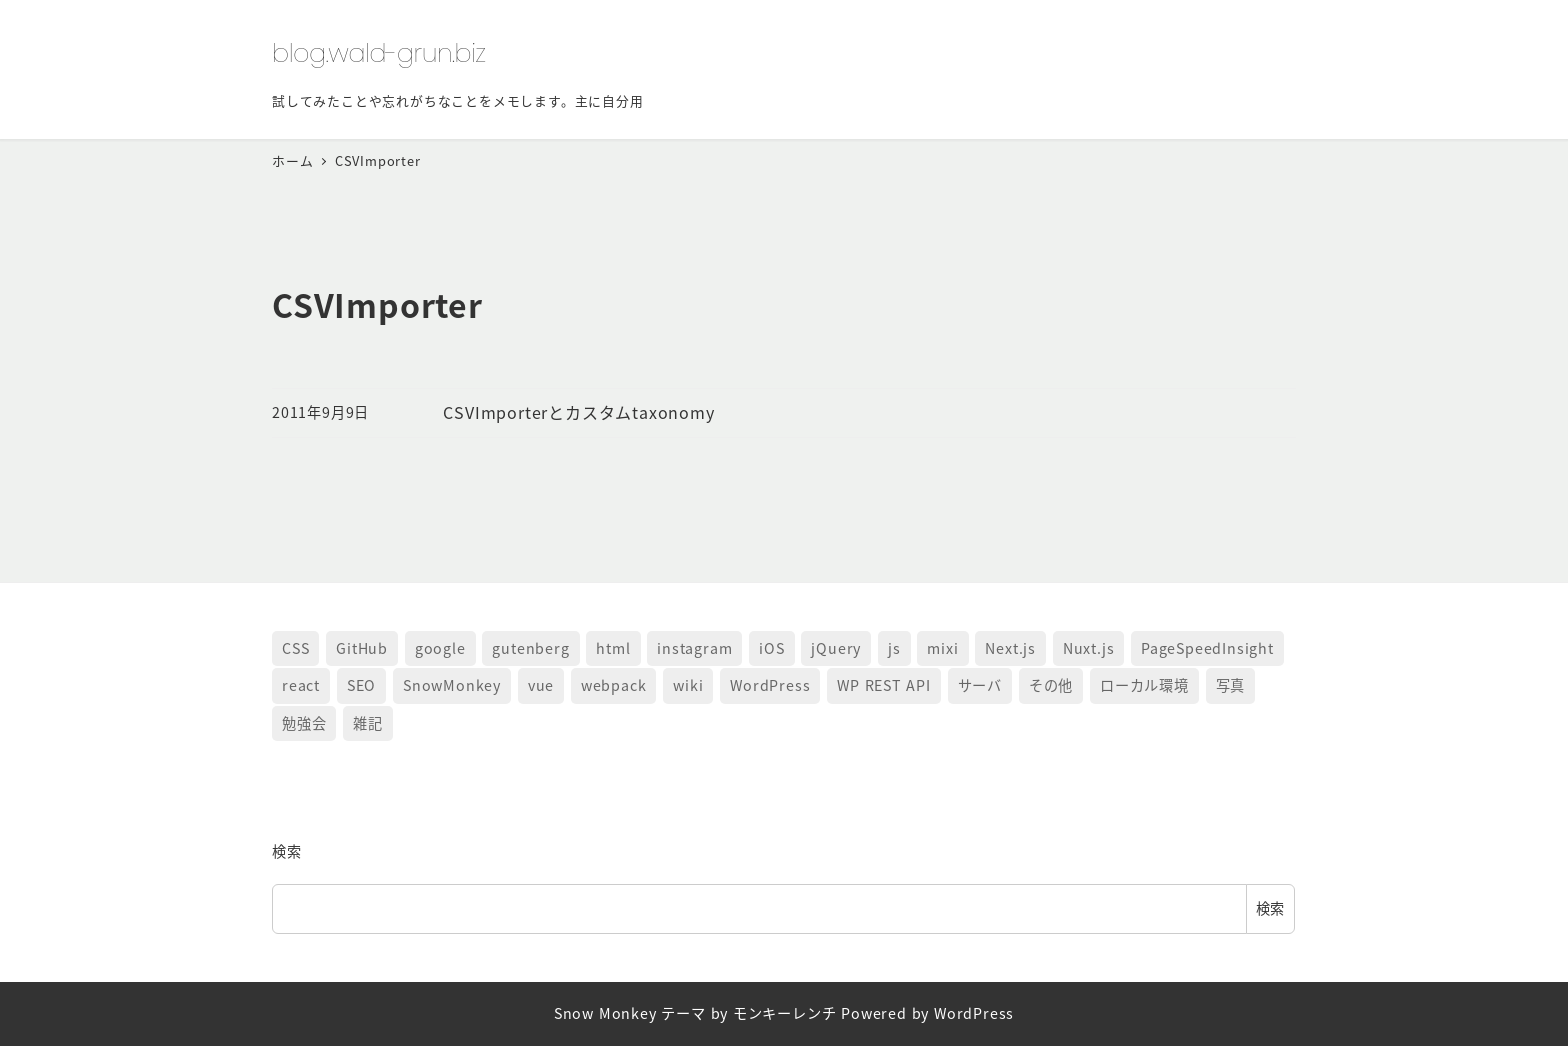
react (301, 685)
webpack (614, 685)
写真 (1231, 685)
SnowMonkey (452, 685)
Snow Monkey (605, 1013)
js (894, 648)
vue (541, 685)
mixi (942, 648)
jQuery (836, 648)
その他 (1051, 685)
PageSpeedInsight (1207, 648)
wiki (688, 685)
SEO (361, 685)
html (613, 648)
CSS (295, 648)
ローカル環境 (1144, 685)
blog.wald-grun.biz (379, 53)
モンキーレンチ (785, 1013)
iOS (771, 648)
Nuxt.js (1089, 648)
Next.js (1010, 648)
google (440, 648)
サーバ (980, 685)
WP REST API (884, 685)
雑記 (368, 723)
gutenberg (530, 648)
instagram (694, 648)
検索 (287, 851)
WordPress (770, 685)
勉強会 (304, 723)
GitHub (362, 648)
